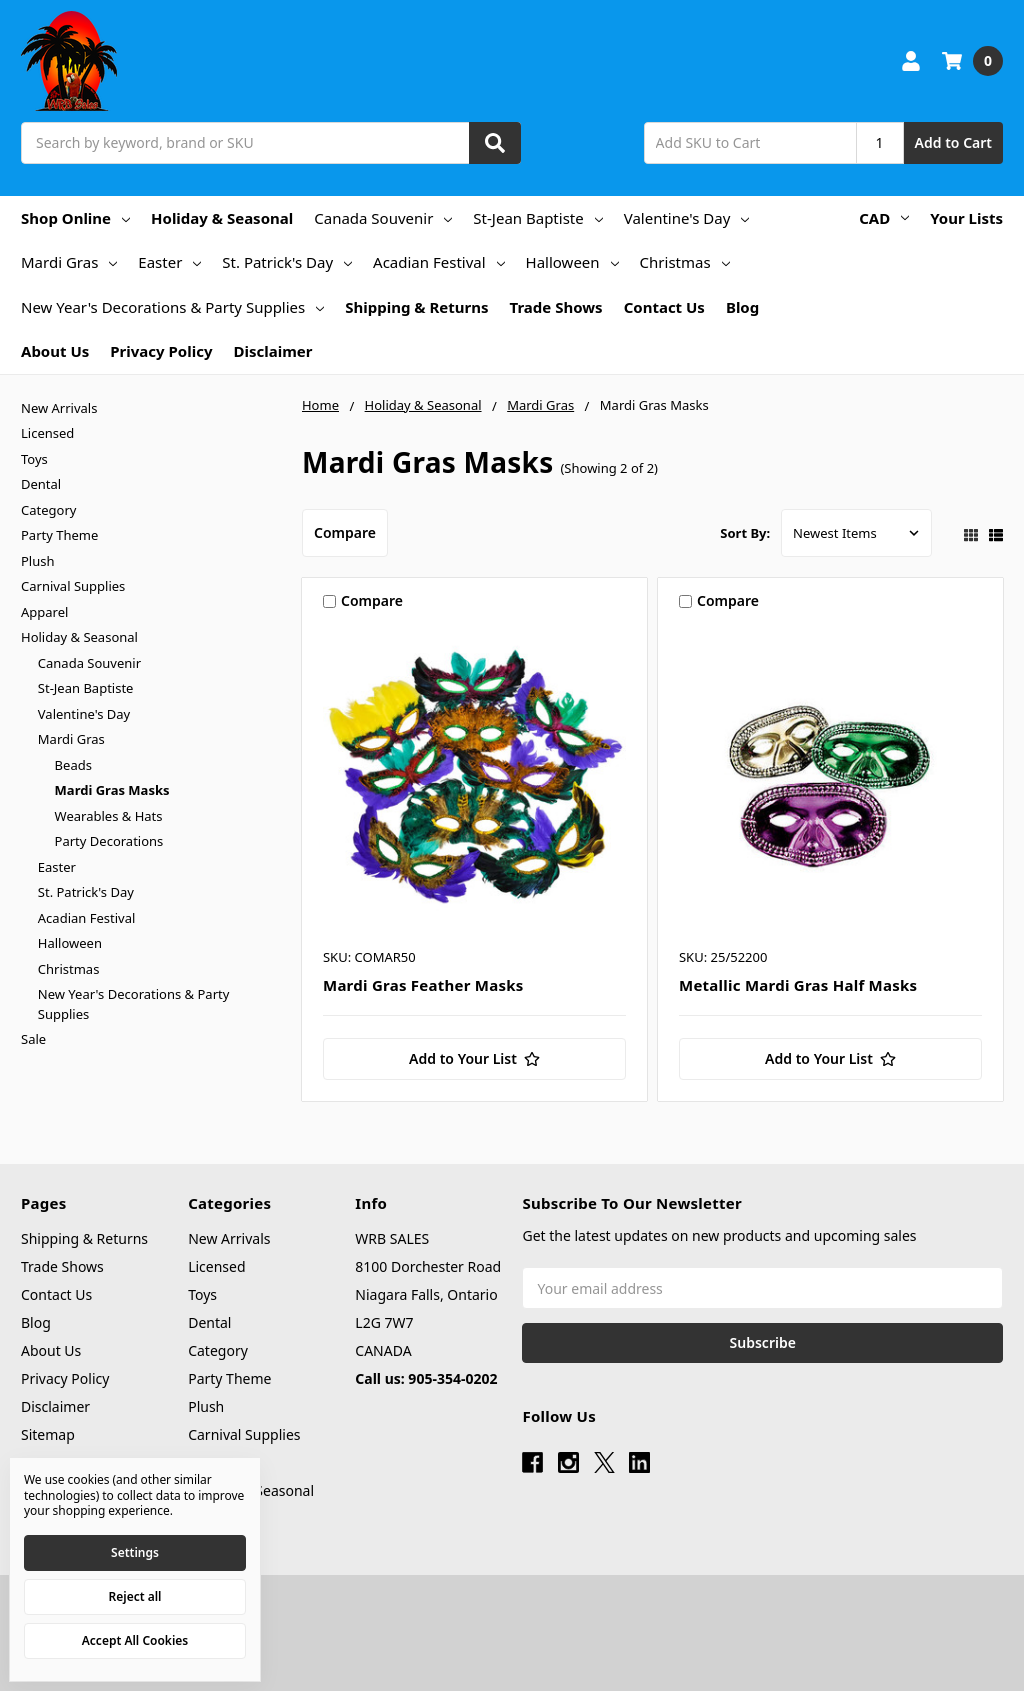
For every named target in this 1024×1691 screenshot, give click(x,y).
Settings (135, 1552)
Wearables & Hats (109, 816)
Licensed (47, 433)
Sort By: (745, 533)
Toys (34, 459)
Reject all (135, 1596)
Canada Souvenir (383, 218)
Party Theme (59, 535)
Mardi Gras (69, 262)
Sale (33, 1039)
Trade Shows (556, 307)
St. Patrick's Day (287, 262)
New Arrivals (59, 408)
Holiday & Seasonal (222, 218)
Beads (73, 765)
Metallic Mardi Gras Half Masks (798, 985)
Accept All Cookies (135, 1640)
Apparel (44, 612)
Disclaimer (272, 351)
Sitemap (48, 1434)
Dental (41, 484)
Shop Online (75, 218)
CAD (884, 218)
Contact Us (664, 307)
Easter (169, 262)
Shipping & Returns (416, 307)
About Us (55, 351)
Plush (38, 561)
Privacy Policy (161, 351)
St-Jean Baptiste (537, 218)
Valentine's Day (687, 218)
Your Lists (966, 218)
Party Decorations (109, 841)
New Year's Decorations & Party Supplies (172, 307)
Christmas (685, 262)
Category (48, 510)
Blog (742, 307)
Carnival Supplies (73, 586)
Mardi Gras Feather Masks (423, 985)
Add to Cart (953, 142)
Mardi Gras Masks (112, 790)
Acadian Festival (439, 262)
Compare (345, 532)
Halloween (572, 262)
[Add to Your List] (474, 1059)
